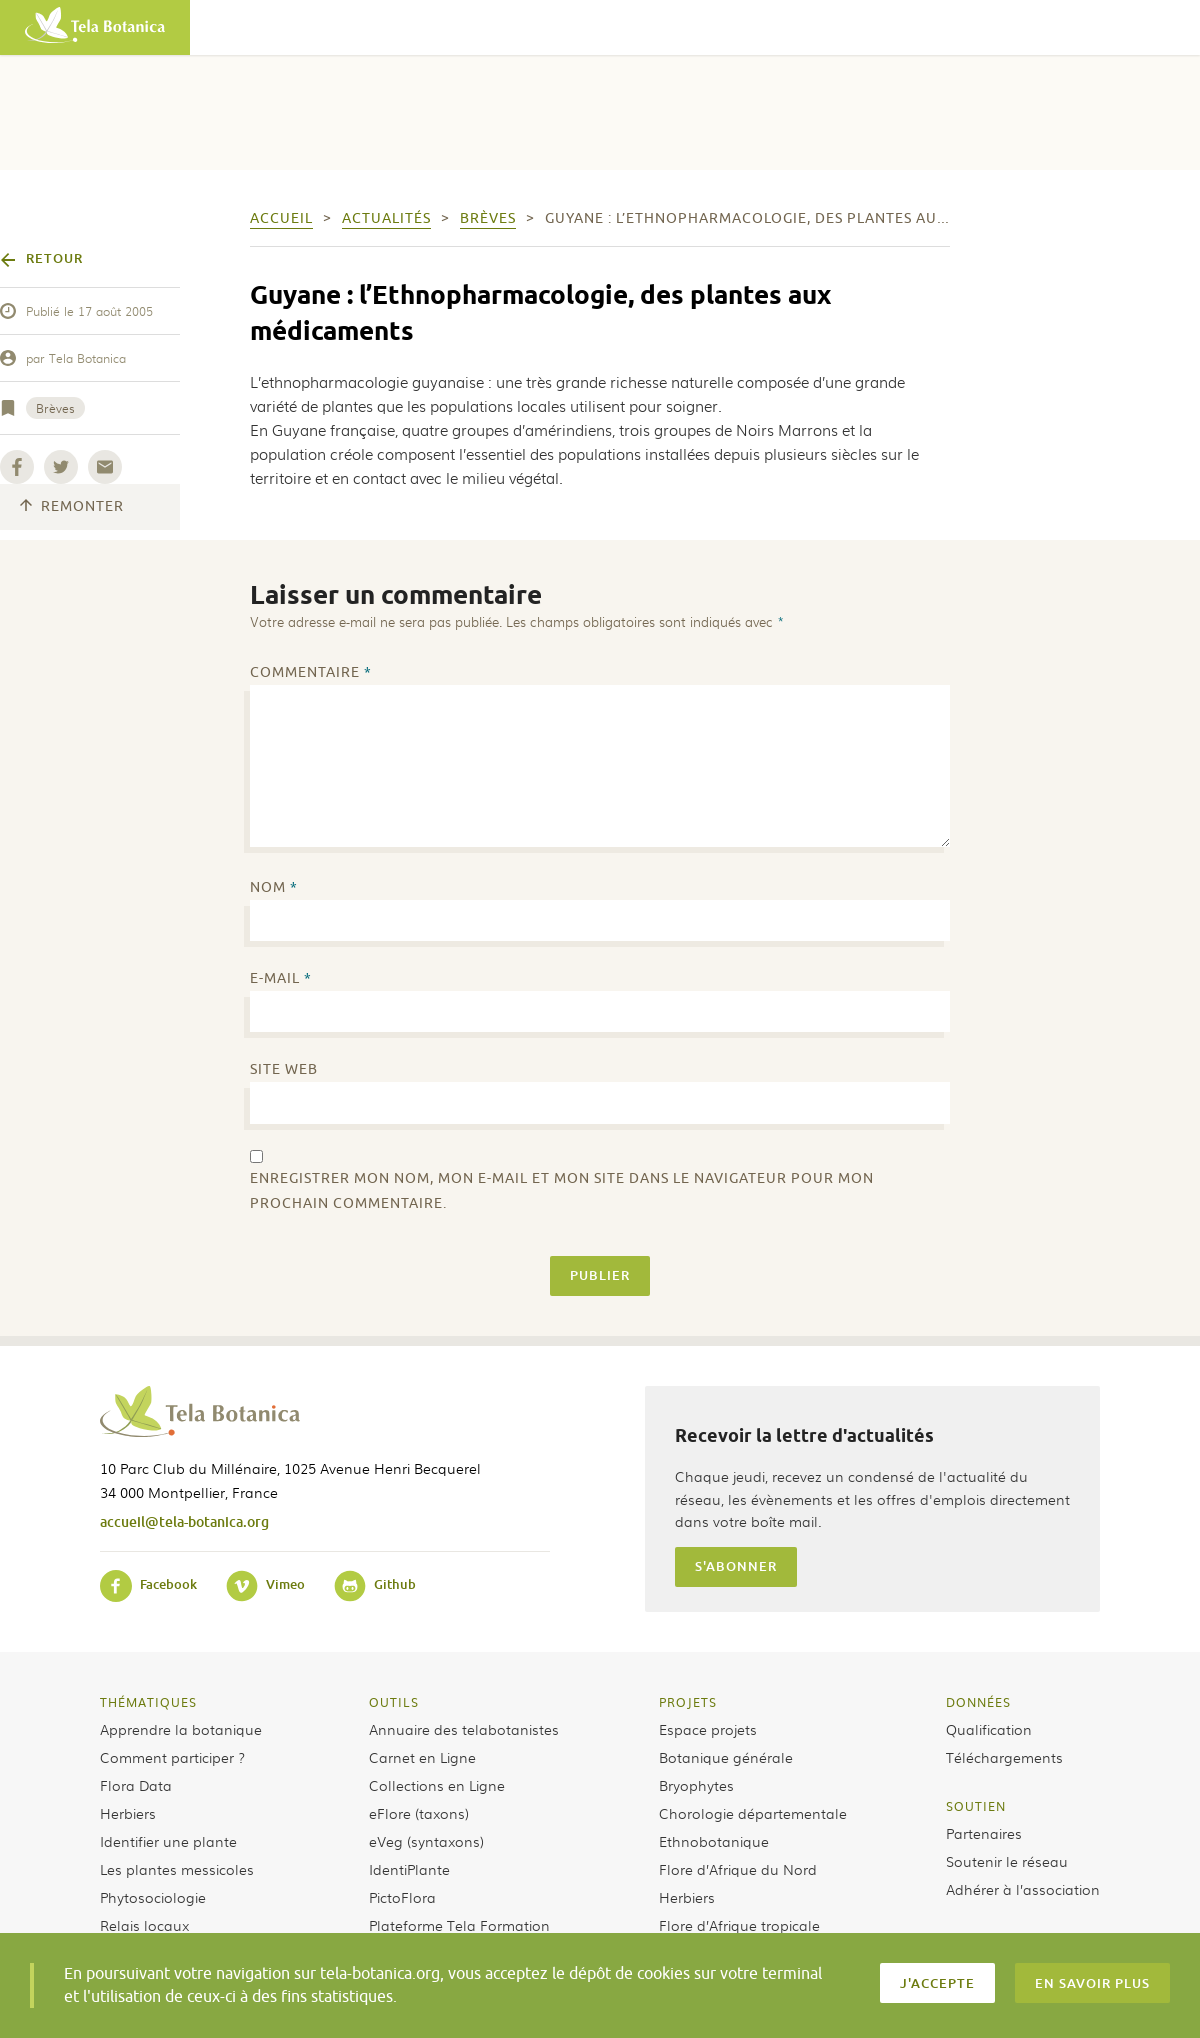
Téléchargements (1004, 1757)
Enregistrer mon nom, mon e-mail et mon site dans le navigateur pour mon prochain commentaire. (562, 1191)
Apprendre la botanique (181, 1729)
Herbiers (128, 1813)
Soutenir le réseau (1007, 1861)
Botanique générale (726, 1757)
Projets (688, 1702)
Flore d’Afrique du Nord (738, 1869)
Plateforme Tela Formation (459, 1925)
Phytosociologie (153, 1897)
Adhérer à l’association (1023, 1889)
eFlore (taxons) (419, 1813)
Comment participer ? (172, 1757)
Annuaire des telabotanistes (464, 1729)
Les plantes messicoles (177, 1869)
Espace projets (708, 1729)
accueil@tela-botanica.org (184, 1521)
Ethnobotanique (714, 1841)
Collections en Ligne (437, 1785)
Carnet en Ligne (422, 1757)
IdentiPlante (409, 1869)
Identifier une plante (168, 1841)
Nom (274, 887)
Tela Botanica (87, 358)
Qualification (989, 1729)
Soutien (976, 1806)
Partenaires (984, 1833)
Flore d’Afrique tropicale (739, 1925)
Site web (284, 1069)
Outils (394, 1702)
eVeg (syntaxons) (426, 1841)
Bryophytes (696, 1785)
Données (978, 1702)
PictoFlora (402, 1897)
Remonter (72, 506)
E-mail (281, 978)
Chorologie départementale (753, 1813)
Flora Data (136, 1785)
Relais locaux (144, 1925)
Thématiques (148, 1702)
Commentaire (311, 672)
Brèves (55, 408)
